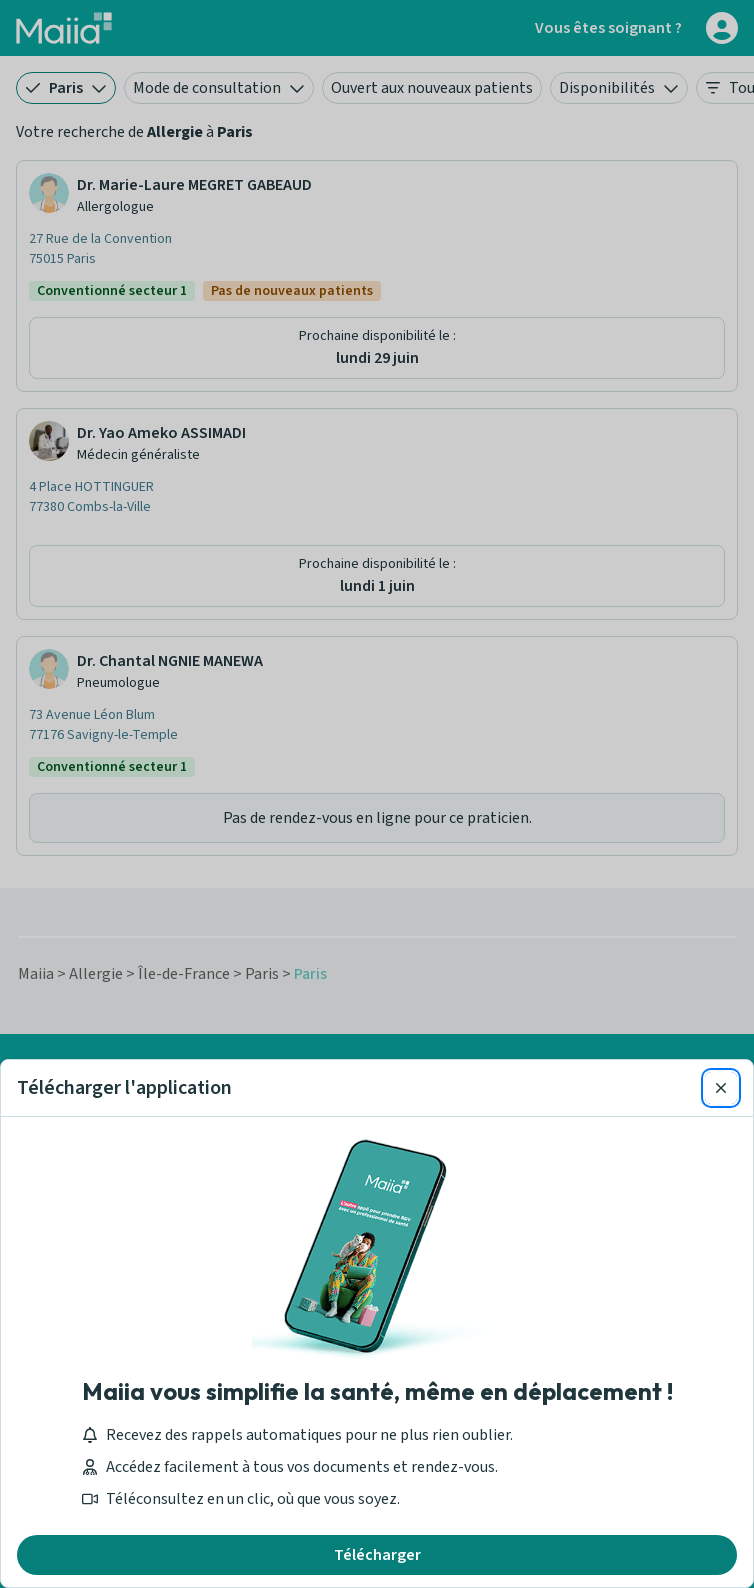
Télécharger (377, 1555)
